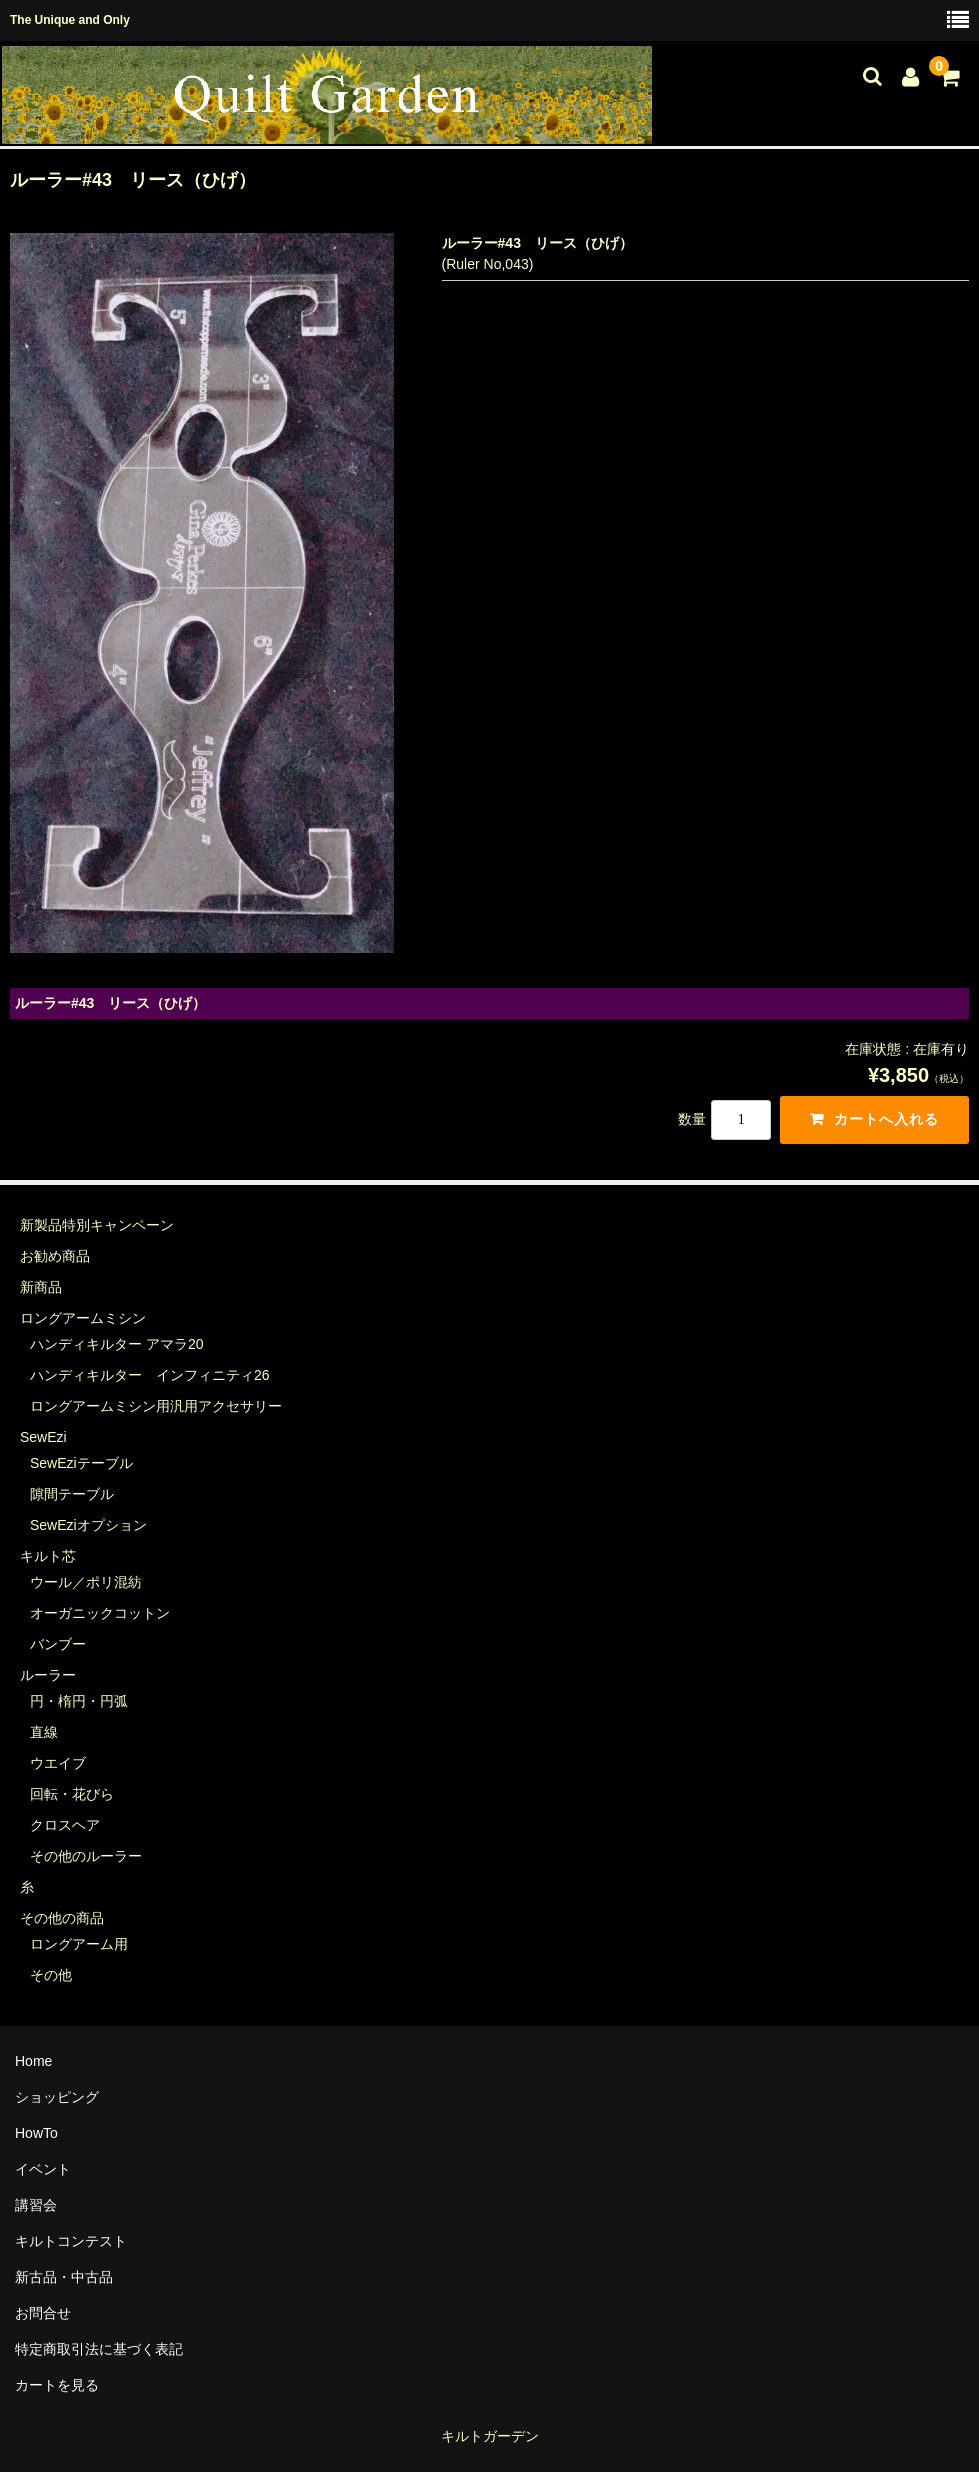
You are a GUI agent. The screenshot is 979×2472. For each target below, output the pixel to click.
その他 (51, 1975)
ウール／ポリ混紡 (86, 1582)
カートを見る (57, 2385)
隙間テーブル (72, 1494)
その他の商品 (62, 1918)
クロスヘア (65, 1825)
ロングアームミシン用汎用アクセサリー (156, 1406)
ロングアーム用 (79, 1944)
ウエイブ (58, 1763)
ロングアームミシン (83, 1318)
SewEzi (43, 1437)
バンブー (58, 1644)
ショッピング (57, 2097)
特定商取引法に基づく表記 (99, 2349)
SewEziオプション (88, 1525)
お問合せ (43, 2313)
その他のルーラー (86, 1856)
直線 (44, 1732)
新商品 (41, 1287)
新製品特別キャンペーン (97, 1225)
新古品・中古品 (64, 2277)
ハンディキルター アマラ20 (116, 1344)
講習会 (36, 2205)
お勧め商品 (55, 1256)
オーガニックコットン (100, 1613)
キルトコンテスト (71, 2241)
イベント (43, 2169)
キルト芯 (48, 1556)
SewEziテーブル (81, 1463)
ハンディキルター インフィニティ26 (150, 1375)
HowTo (36, 2133)
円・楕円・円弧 (79, 1701)
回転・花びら (72, 1794)
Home (33, 2061)
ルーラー (48, 1675)
